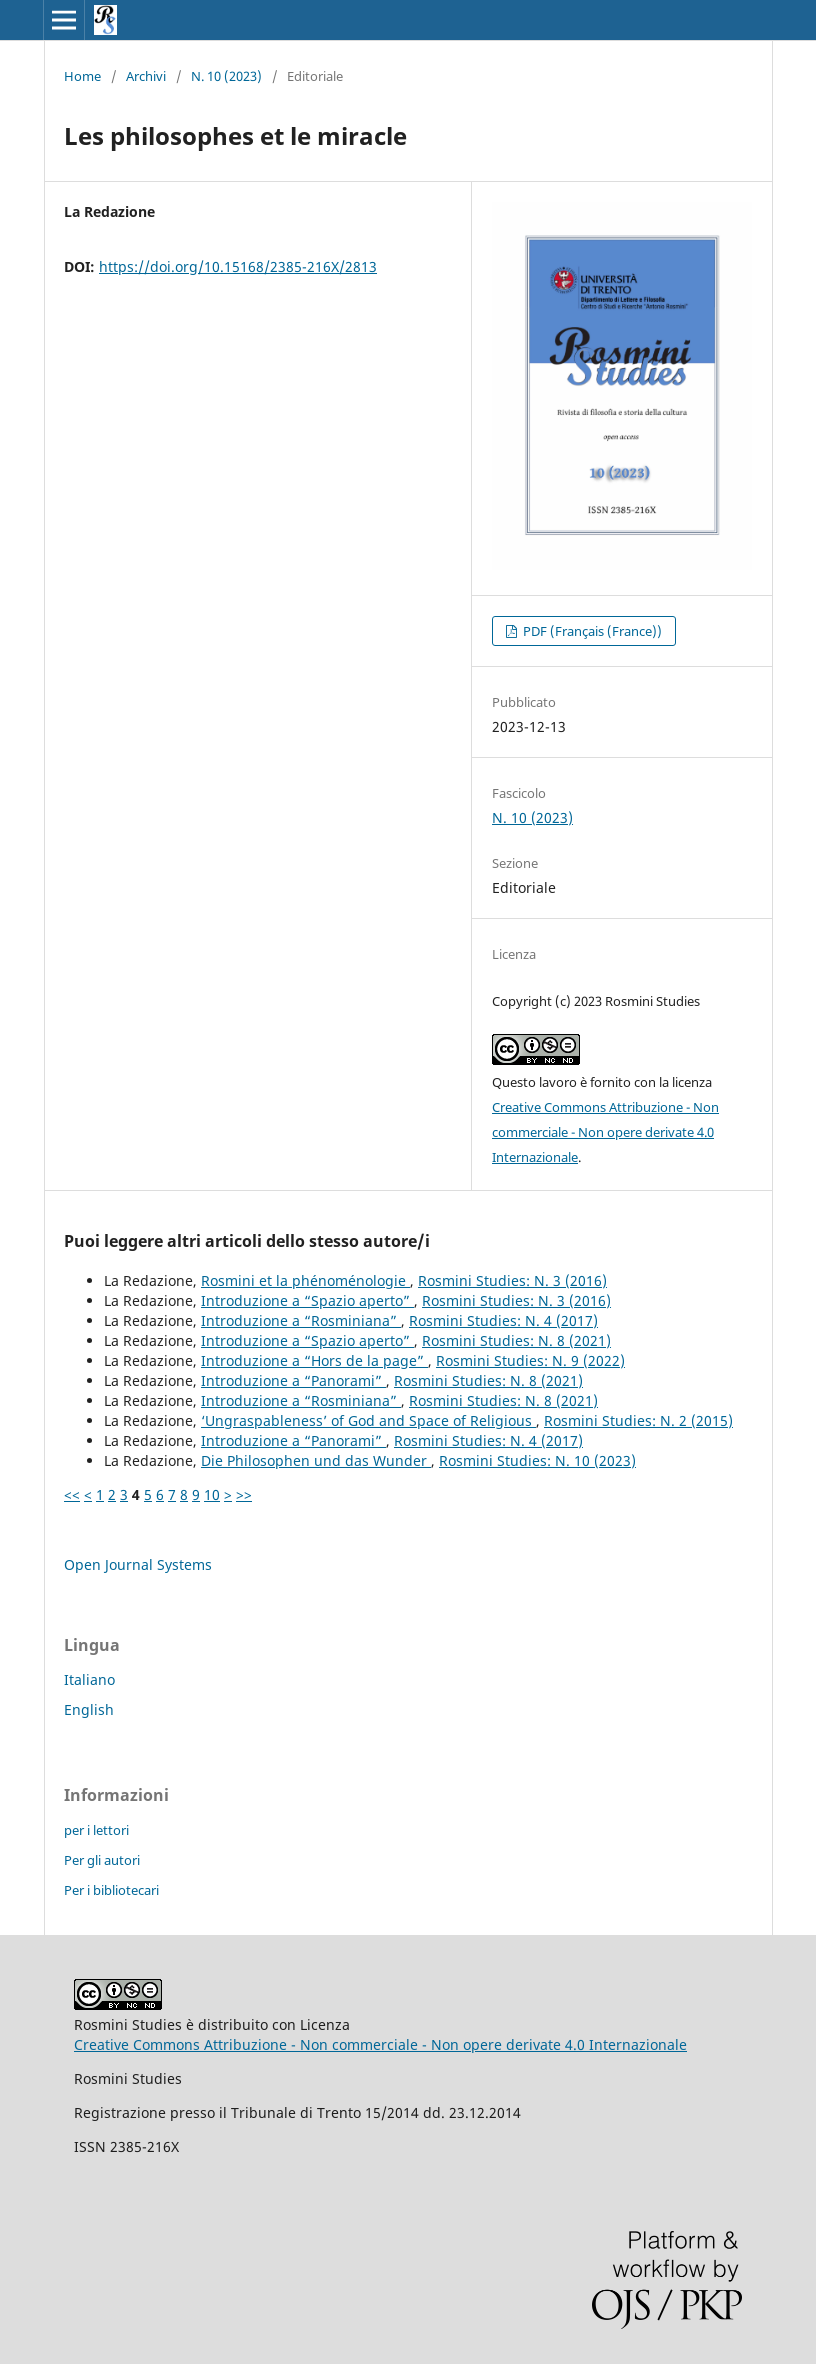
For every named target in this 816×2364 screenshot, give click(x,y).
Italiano (89, 1679)
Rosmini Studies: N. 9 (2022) (530, 1360)
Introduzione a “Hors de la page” (314, 1360)
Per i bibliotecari (111, 1890)
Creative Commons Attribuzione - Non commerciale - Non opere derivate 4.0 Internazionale (605, 1132)
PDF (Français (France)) (591, 631)
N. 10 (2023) (226, 76)
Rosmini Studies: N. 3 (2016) (512, 1280)
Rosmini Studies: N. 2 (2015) (638, 1420)
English (89, 1709)
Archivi (146, 76)
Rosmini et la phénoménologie (305, 1280)
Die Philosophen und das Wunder (316, 1460)
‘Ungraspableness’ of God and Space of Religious (368, 1420)
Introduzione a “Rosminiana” (301, 1320)
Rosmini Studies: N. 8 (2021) (516, 1340)
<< (72, 1494)
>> (244, 1494)
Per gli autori (102, 1860)
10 (212, 1494)
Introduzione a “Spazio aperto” (307, 1300)
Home (82, 76)
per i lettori (96, 1830)
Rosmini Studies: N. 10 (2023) (537, 1460)
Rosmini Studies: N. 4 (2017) (503, 1320)
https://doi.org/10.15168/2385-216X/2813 (238, 266)
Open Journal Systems (138, 1564)
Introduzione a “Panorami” (293, 1380)
